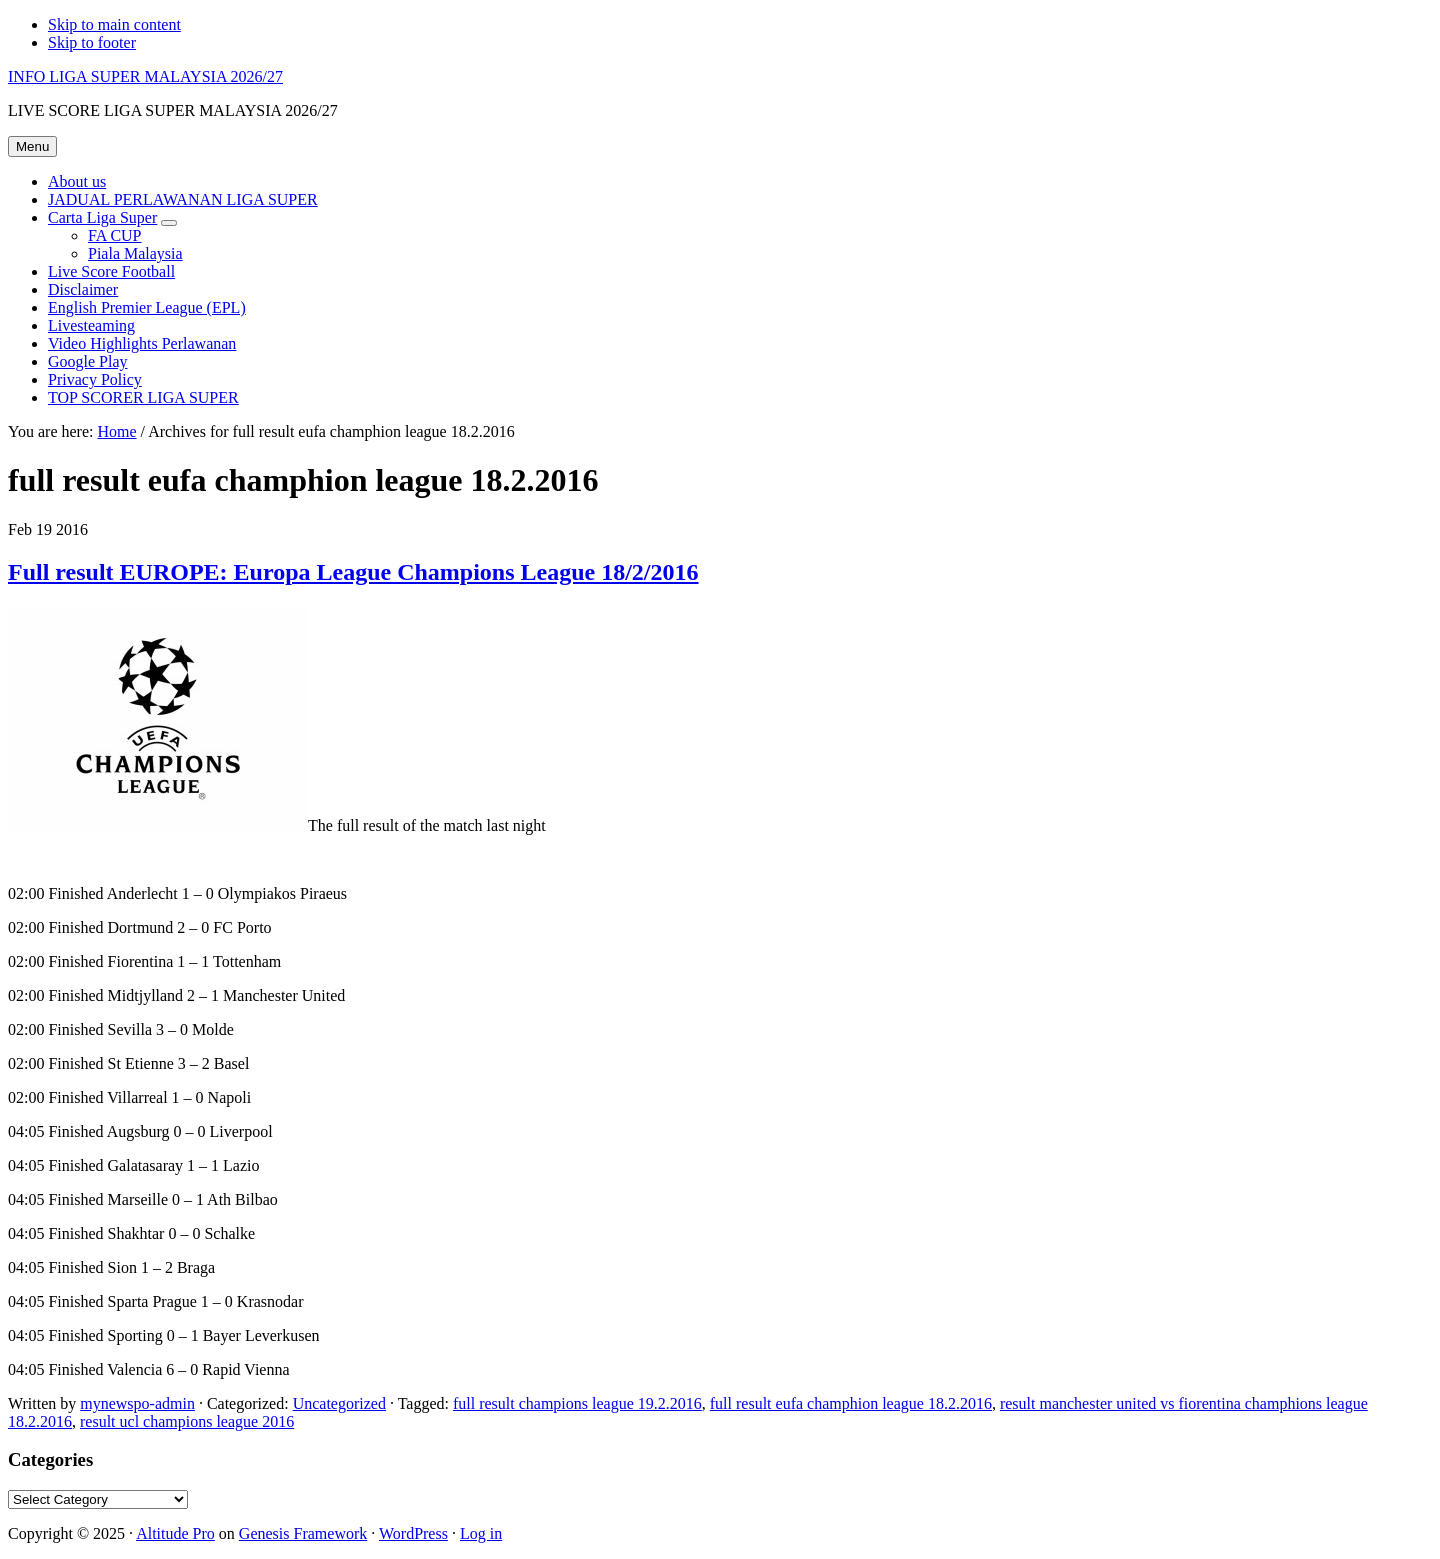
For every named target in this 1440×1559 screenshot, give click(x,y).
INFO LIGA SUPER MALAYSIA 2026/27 (145, 76)
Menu (32, 146)
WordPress (413, 1533)
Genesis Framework (303, 1533)
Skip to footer (92, 42)
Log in (481, 1533)
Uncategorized (339, 1403)
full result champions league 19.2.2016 (577, 1403)
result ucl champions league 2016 (187, 1421)
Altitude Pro (175, 1533)
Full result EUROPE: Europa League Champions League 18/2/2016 (353, 572)
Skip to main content (114, 24)
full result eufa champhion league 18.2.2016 (851, 1403)
